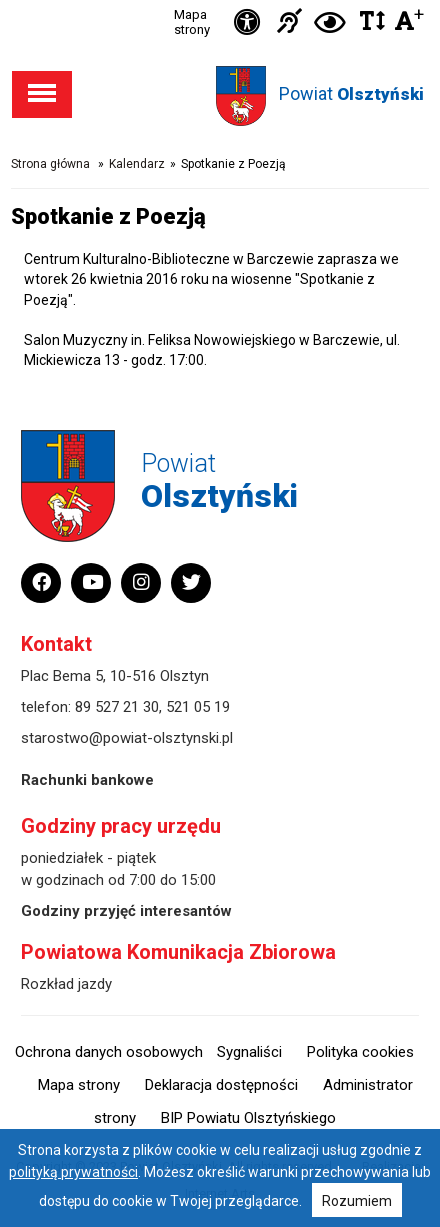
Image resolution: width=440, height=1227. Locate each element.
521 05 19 (198, 707)
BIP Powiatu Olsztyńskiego (248, 1118)
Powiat (351, 93)
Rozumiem (357, 1201)
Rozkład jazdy (66, 984)
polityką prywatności (73, 1172)
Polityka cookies (360, 1052)
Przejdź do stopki (220, 0)
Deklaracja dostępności (221, 1085)
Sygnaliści (249, 1052)
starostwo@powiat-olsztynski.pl (127, 738)
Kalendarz (137, 164)
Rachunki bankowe (87, 780)
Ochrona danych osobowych (109, 1052)
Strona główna (50, 164)
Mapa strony (192, 22)
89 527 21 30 (117, 707)
